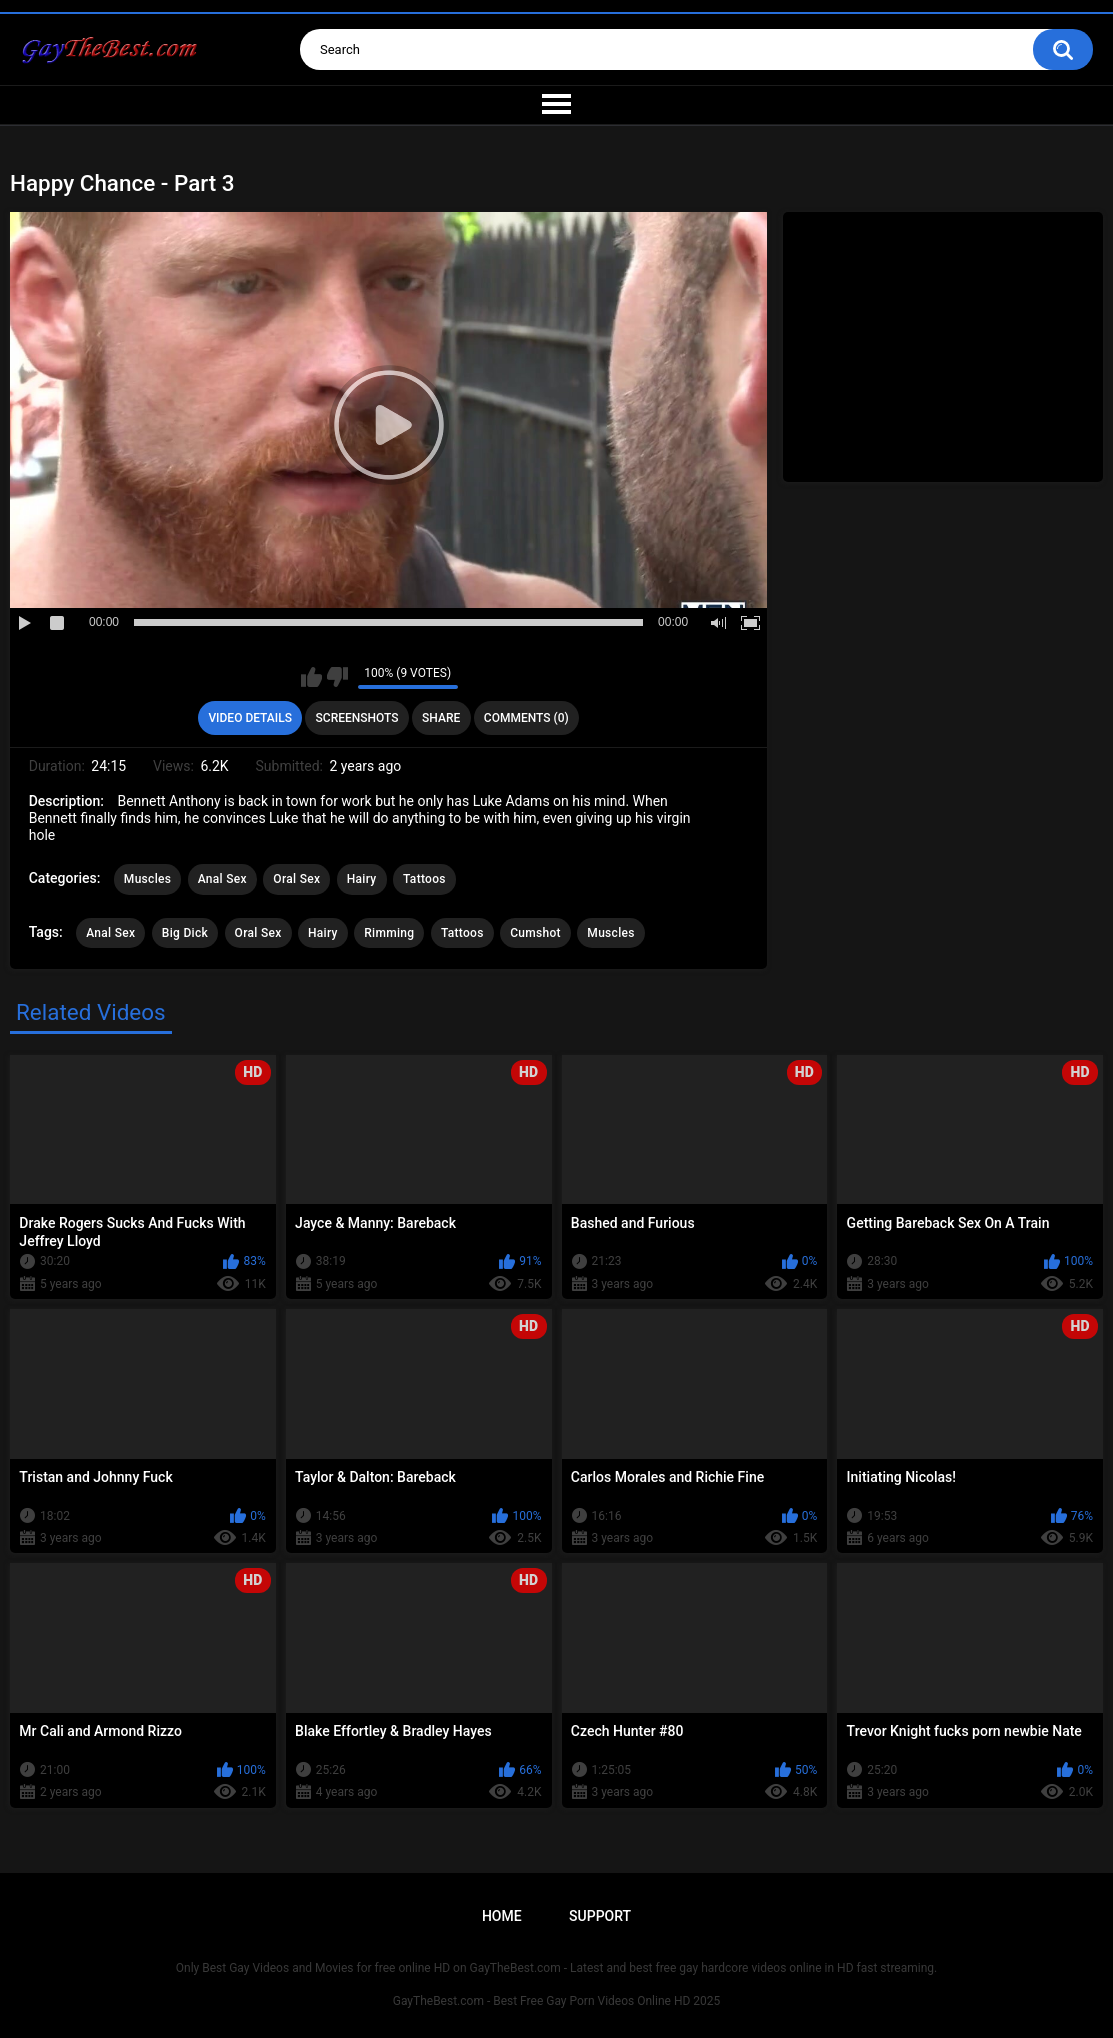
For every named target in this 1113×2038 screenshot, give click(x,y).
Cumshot (535, 933)
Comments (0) (526, 718)
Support (600, 1916)
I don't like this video (337, 677)
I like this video (311, 677)
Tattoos (424, 879)
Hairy (362, 879)
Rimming (389, 933)
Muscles (147, 879)
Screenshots (357, 718)
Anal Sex (222, 879)
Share (441, 718)
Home (502, 1916)
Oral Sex (296, 879)
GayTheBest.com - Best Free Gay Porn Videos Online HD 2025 (557, 2001)
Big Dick (185, 933)
